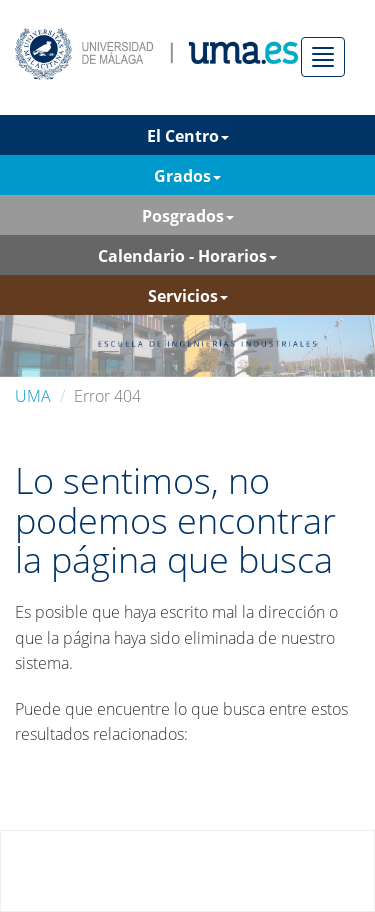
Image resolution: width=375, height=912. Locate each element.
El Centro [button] (188, 136)
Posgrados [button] (188, 216)
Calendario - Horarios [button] (187, 256)
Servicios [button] (188, 296)
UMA (33, 396)
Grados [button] (187, 176)
